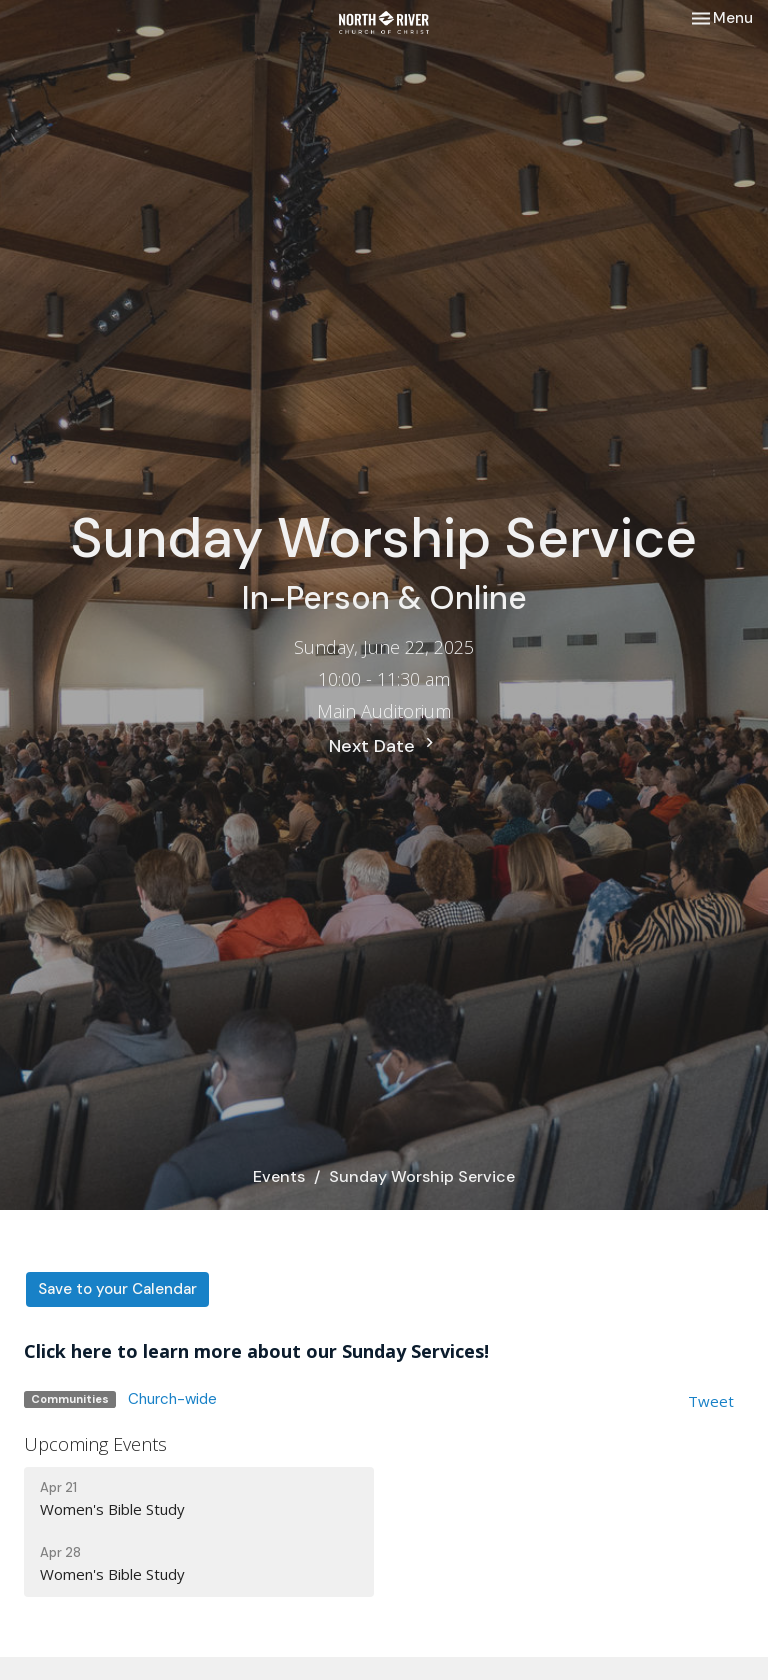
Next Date (384, 745)
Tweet (711, 1401)
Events (279, 1176)
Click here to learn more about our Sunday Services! (256, 1351)
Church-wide (172, 1399)
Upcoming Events (95, 1444)
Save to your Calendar (117, 1289)
